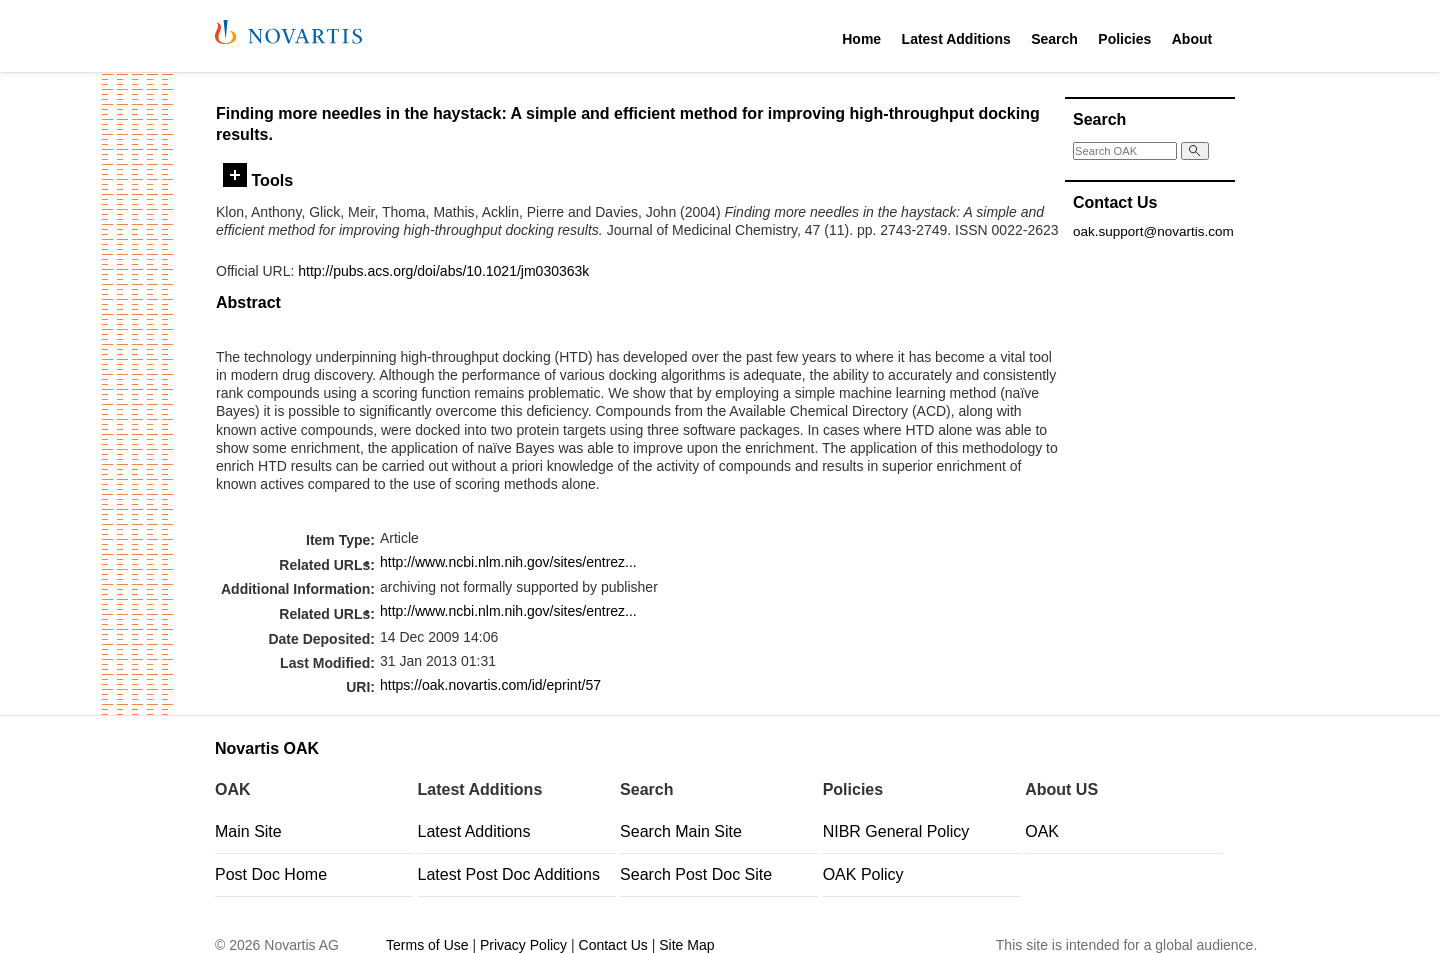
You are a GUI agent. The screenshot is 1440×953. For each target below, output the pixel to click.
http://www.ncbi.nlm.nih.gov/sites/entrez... (508, 562)
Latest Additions (956, 39)
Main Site (248, 831)
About (1192, 39)
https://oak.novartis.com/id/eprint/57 (490, 685)
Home (861, 39)
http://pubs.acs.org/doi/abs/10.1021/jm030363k (443, 271)
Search (1054, 39)
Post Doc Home (271, 874)
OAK (1042, 831)
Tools (258, 180)
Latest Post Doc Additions (509, 874)
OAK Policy (863, 874)
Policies (1124, 39)
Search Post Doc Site (696, 874)
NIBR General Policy (896, 831)
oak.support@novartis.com (1153, 231)
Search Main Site (681, 831)
